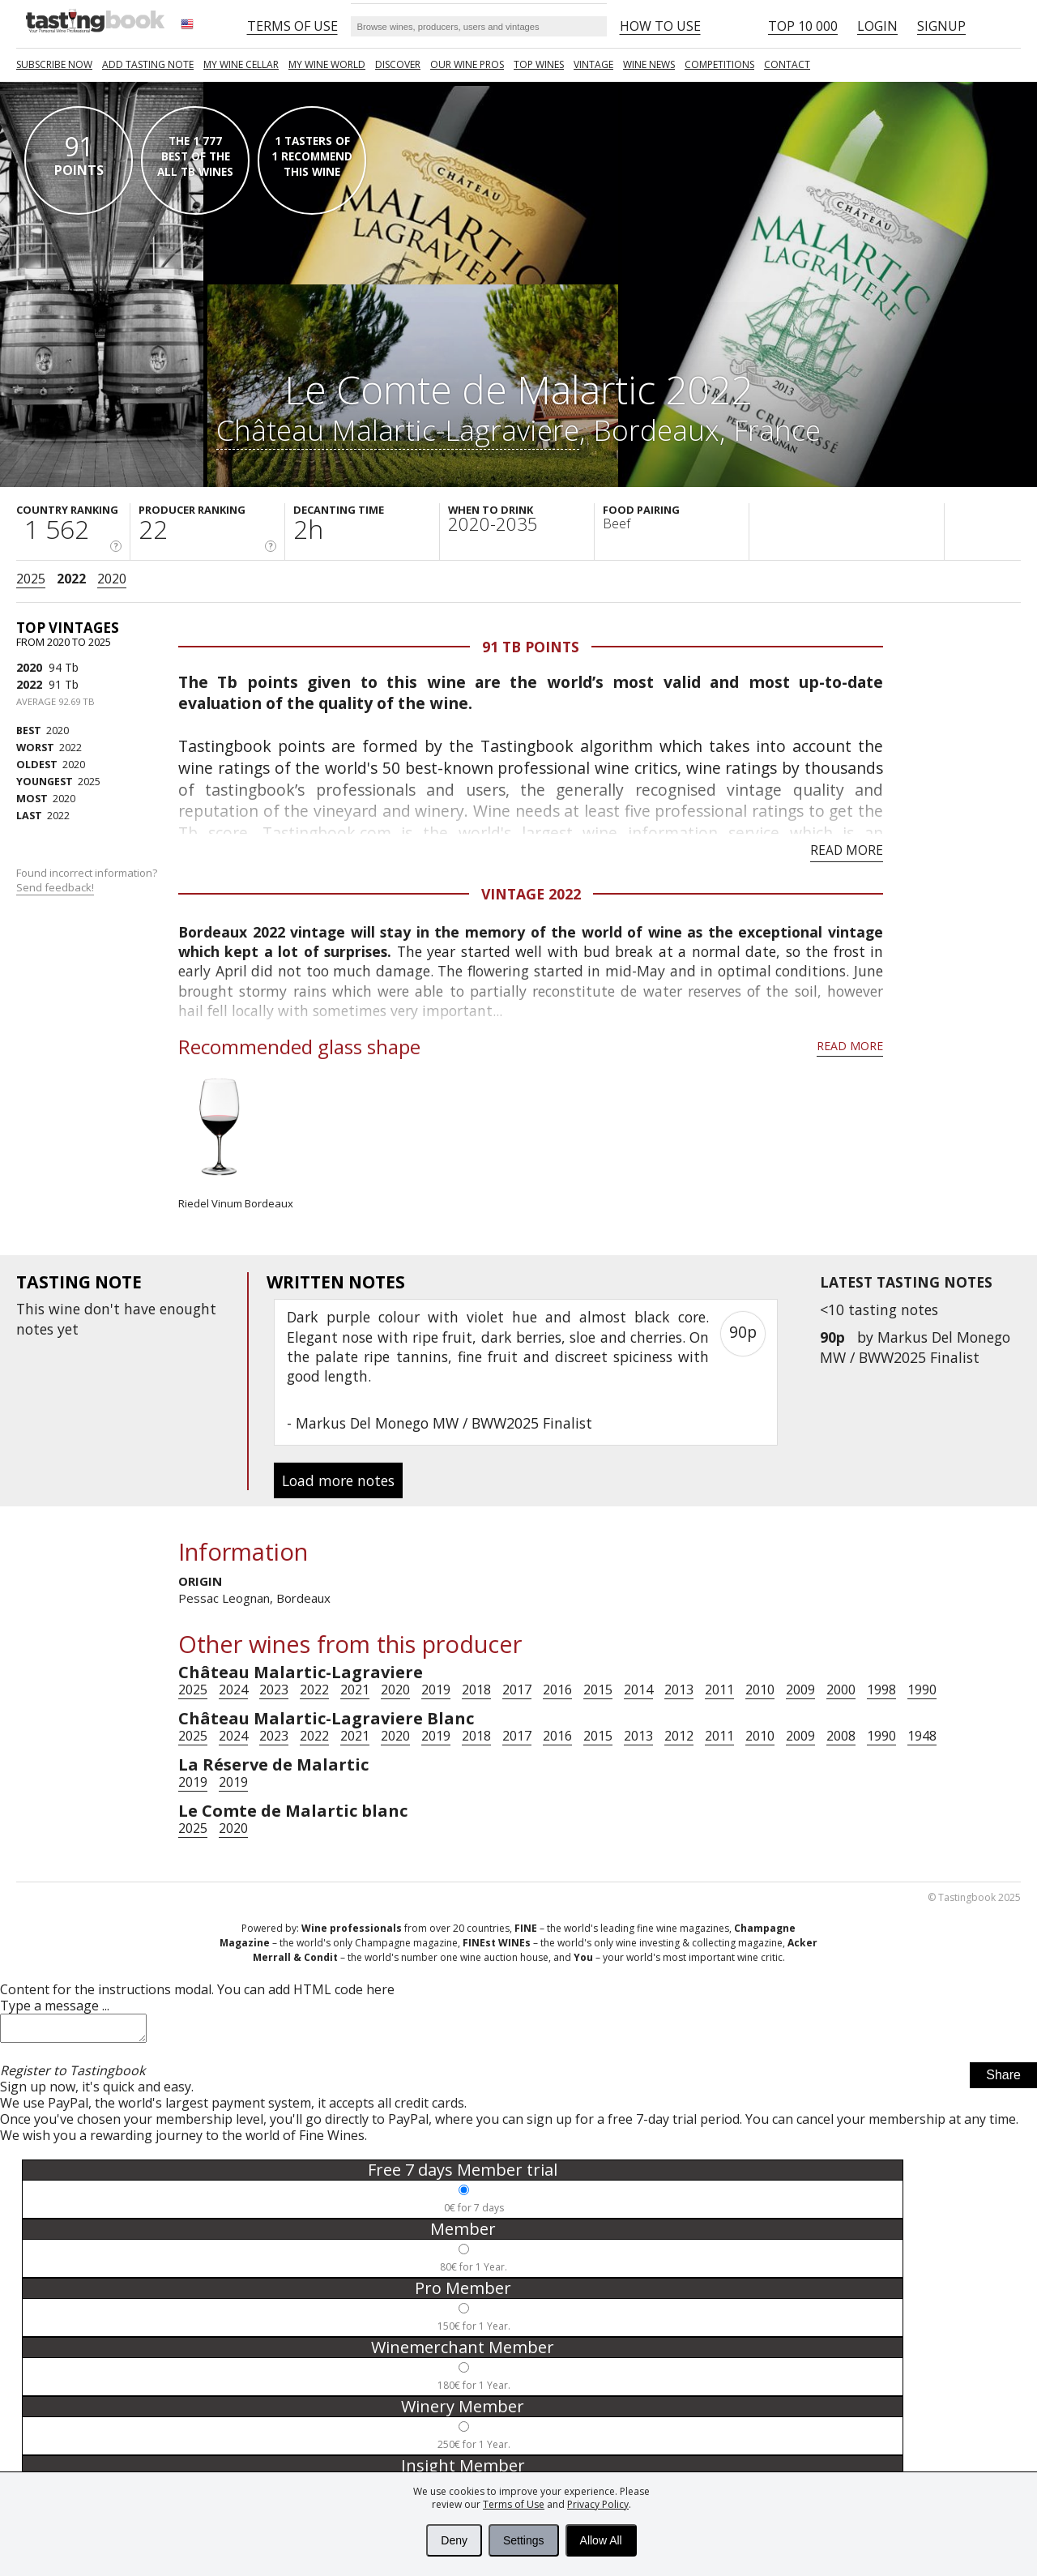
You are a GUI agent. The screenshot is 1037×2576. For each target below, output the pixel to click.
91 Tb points (530, 646)
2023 (273, 1689)
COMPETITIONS (719, 64)
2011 (719, 1689)
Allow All (601, 2540)
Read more (846, 850)
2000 (841, 1689)
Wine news (649, 64)
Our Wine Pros (467, 64)
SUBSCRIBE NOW (54, 64)
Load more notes (338, 1480)
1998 (881, 1689)
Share (1003, 2080)
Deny (454, 2540)
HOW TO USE (660, 26)
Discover (397, 64)
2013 (678, 1689)
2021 (354, 1689)
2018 (476, 1689)
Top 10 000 (803, 26)
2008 (841, 1736)
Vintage (593, 64)
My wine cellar (241, 64)
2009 (800, 1689)
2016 (557, 1689)
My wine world (326, 64)
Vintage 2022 (531, 894)
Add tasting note (148, 64)
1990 (922, 1689)
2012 (678, 1736)
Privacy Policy (598, 2504)
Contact (787, 64)
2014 (638, 1689)
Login (877, 26)
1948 (922, 1736)
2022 (71, 578)
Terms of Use (513, 2504)
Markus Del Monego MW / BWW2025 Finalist (915, 1346)
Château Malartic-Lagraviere (397, 429)
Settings (523, 2540)
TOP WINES (539, 64)
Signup (941, 26)
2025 (30, 578)
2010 (760, 1689)
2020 (111, 578)
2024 (233, 1689)
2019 (435, 1689)
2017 (516, 1689)
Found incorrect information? (88, 880)
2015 (597, 1689)
